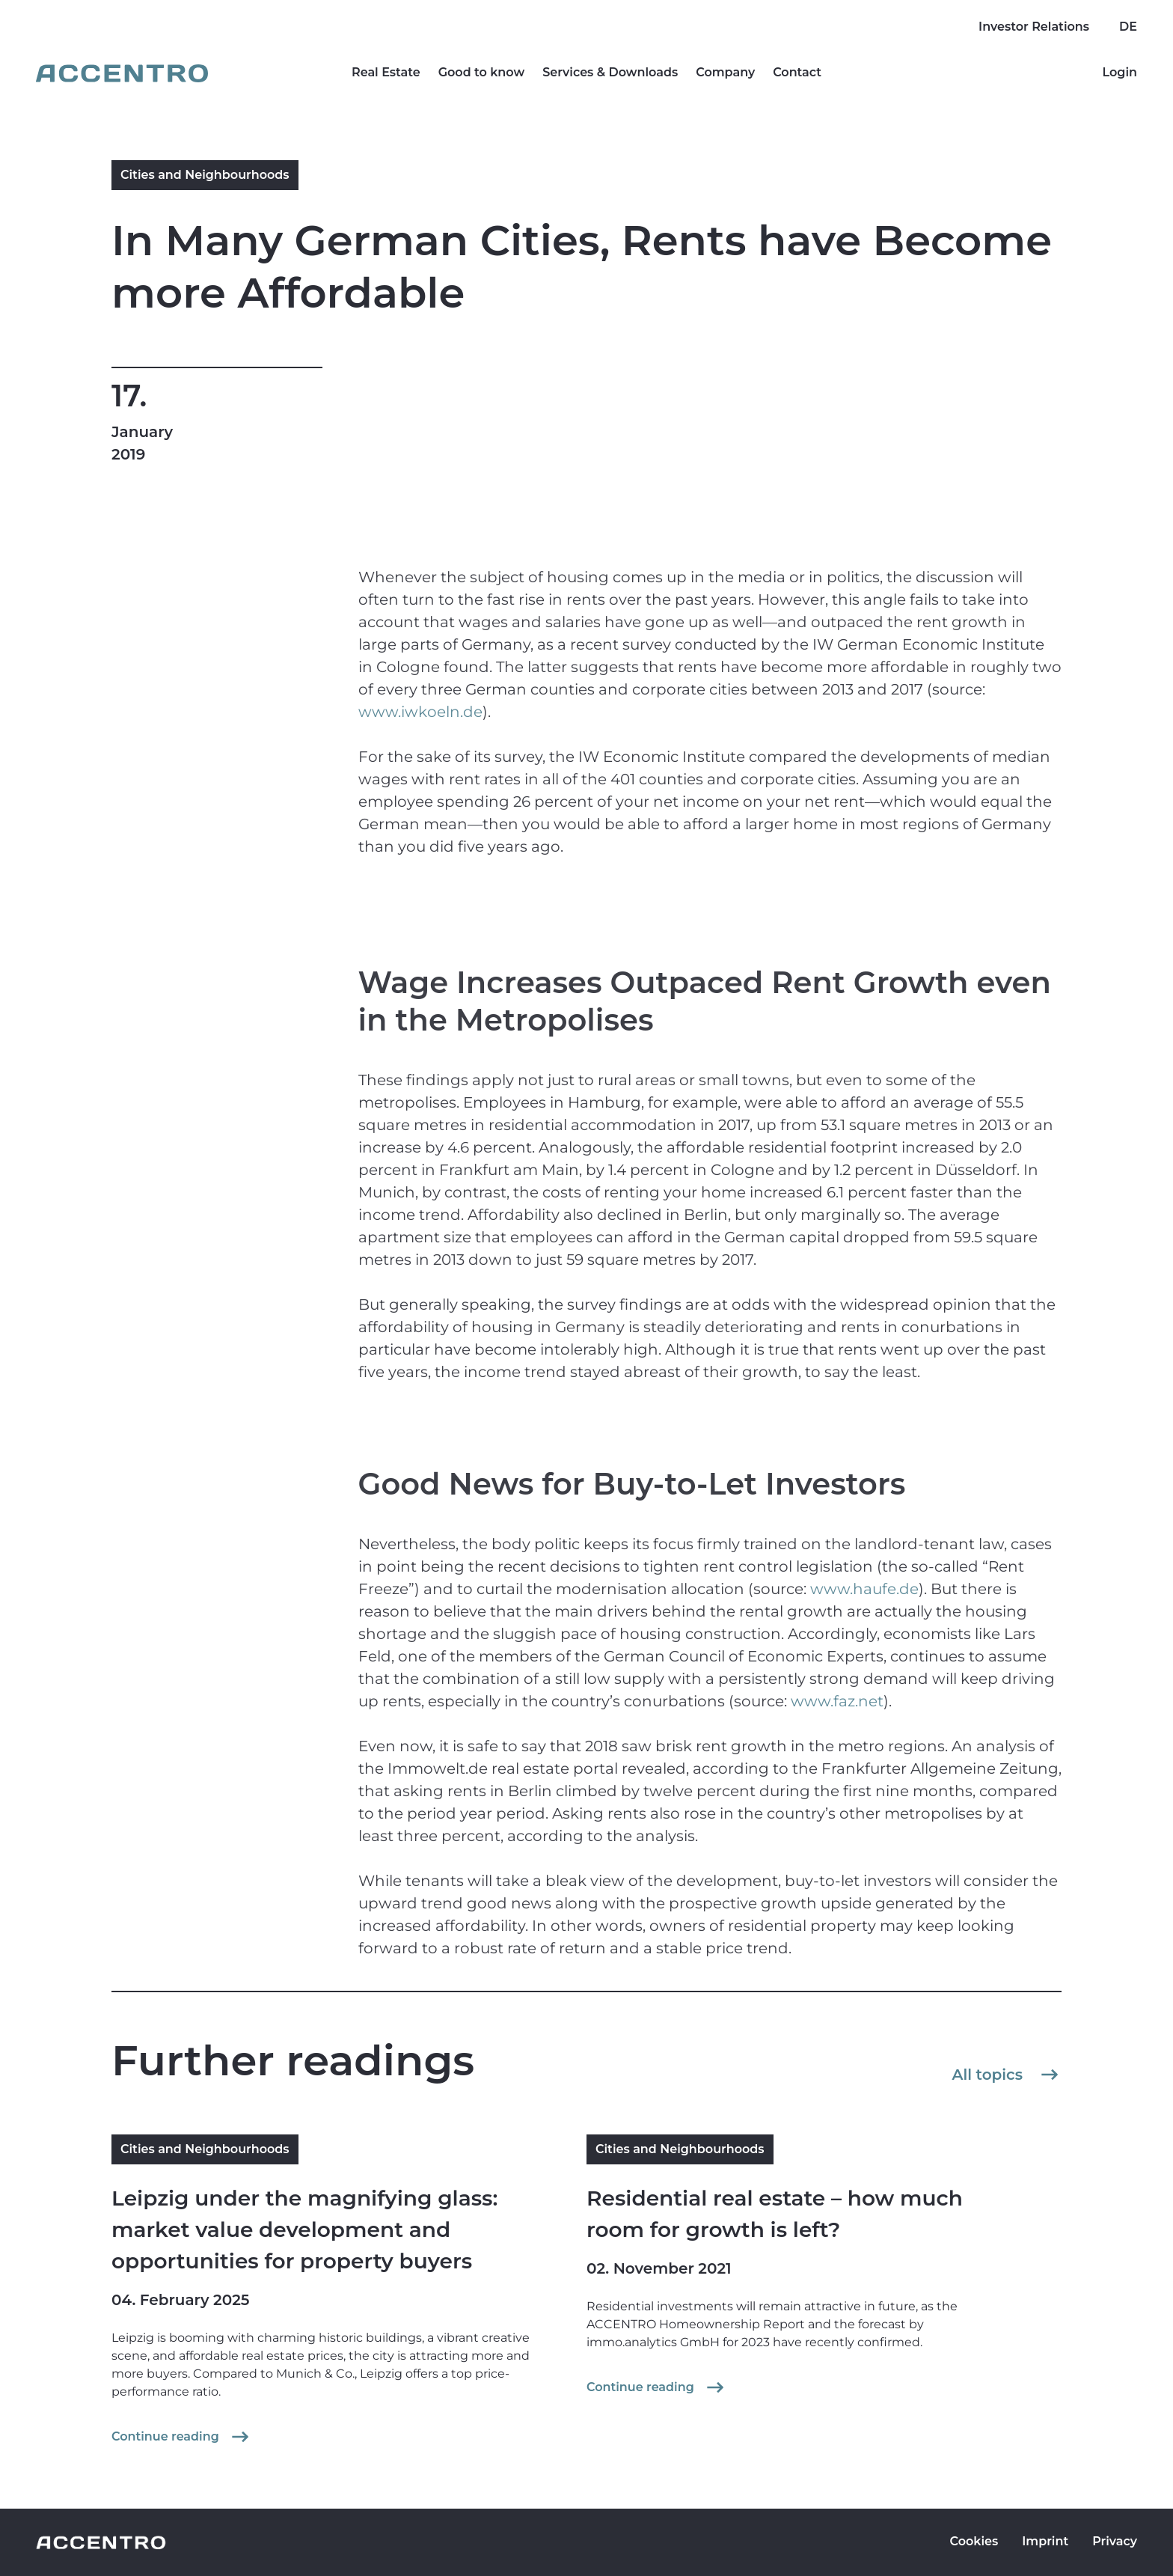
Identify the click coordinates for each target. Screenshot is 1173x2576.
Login (1119, 72)
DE (1128, 26)
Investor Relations (1033, 26)
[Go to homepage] (122, 73)
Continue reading (181, 2437)
